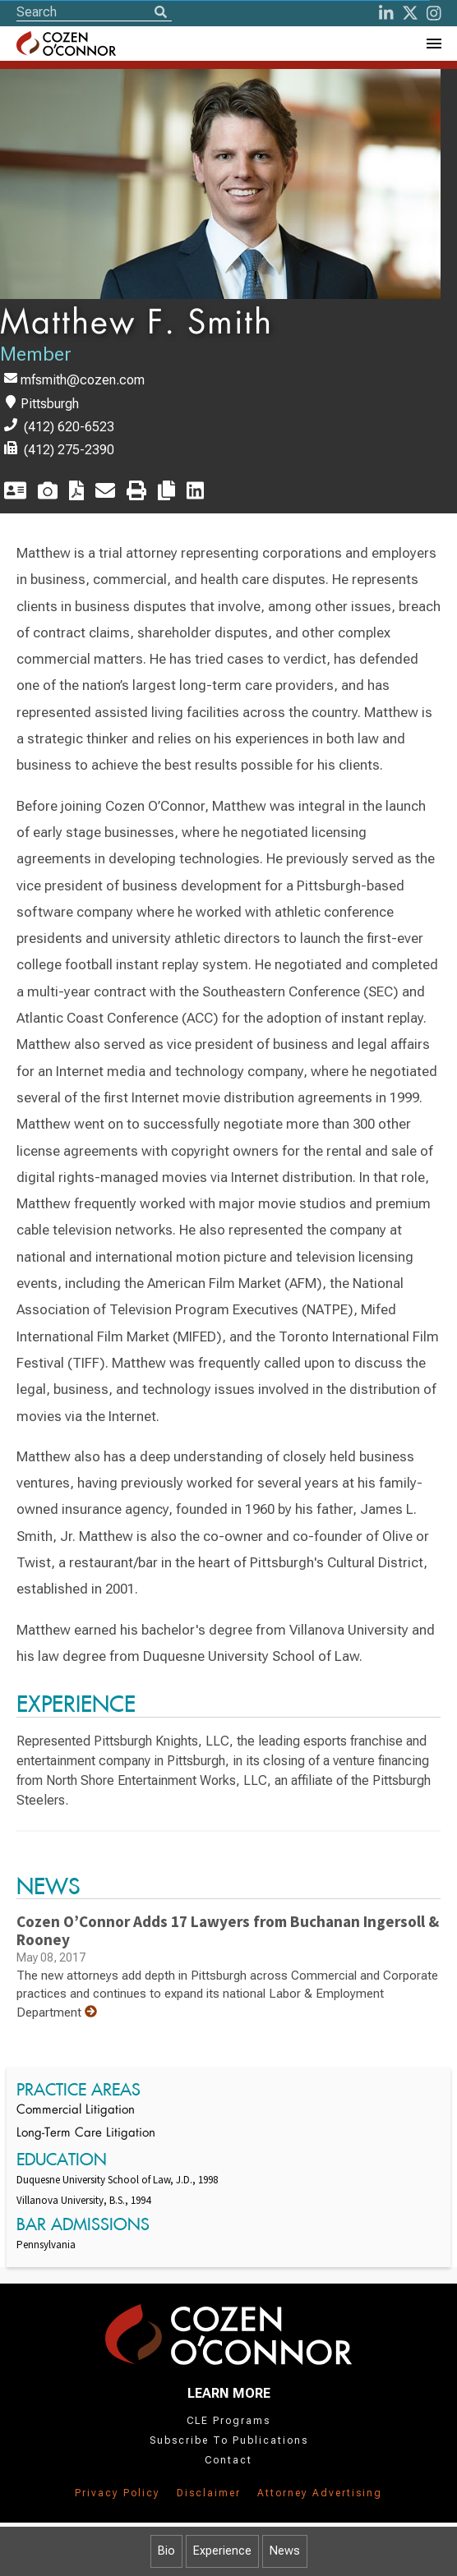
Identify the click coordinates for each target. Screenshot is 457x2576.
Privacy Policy (117, 2493)
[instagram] (434, 13)
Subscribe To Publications (229, 2440)
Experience (222, 2551)
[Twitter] (410, 13)
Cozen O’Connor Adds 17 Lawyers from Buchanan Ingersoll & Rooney (227, 1930)
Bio (166, 2551)
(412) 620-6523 (69, 427)
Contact (228, 2460)
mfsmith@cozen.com (83, 380)
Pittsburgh (50, 404)
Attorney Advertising (319, 2493)
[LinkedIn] (386, 13)
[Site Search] (94, 11)
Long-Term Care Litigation (85, 2134)
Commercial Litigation (75, 2110)
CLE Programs (228, 2420)
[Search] (160, 13)
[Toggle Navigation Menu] (433, 43)
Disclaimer (209, 2493)
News (285, 2551)
